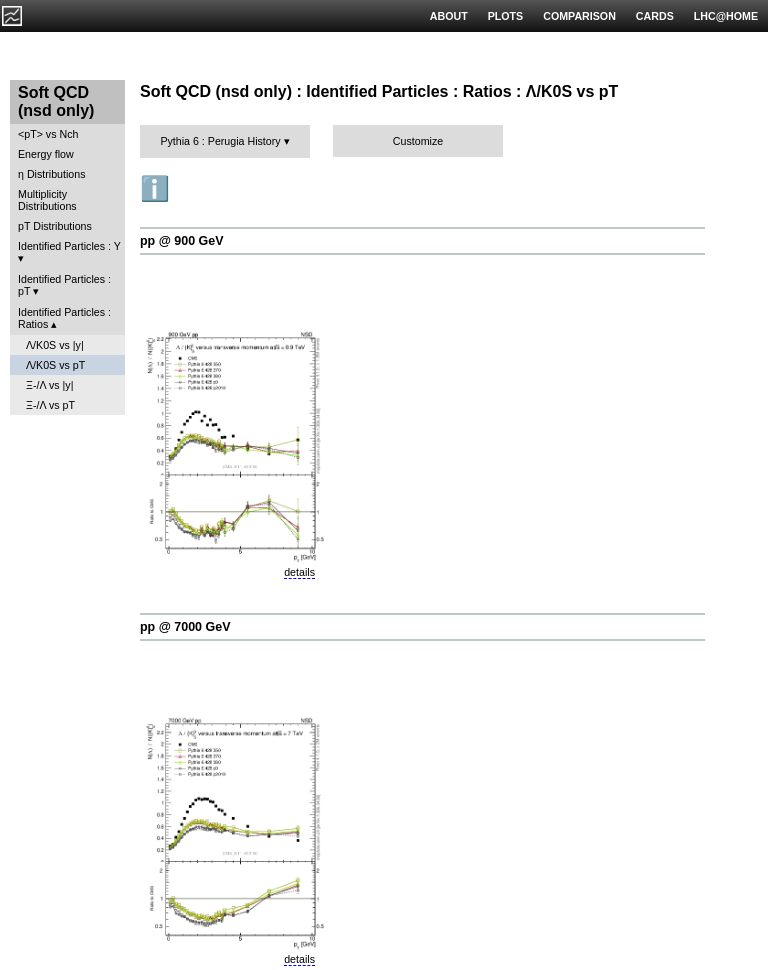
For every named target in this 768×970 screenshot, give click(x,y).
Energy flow (46, 154)
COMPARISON (579, 16)
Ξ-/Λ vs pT (50, 405)
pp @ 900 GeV (182, 241)
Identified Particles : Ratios (64, 318)
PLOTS (506, 16)
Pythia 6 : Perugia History (220, 141)
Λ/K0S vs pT (55, 365)
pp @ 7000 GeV (185, 627)
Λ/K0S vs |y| (55, 345)
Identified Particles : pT (64, 285)
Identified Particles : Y (69, 246)
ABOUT (449, 16)
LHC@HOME (726, 16)
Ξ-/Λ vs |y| (49, 385)
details (299, 572)
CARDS (655, 16)
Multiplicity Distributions (47, 200)
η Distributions (52, 174)
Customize (418, 141)
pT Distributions (55, 226)
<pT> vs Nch (48, 134)
